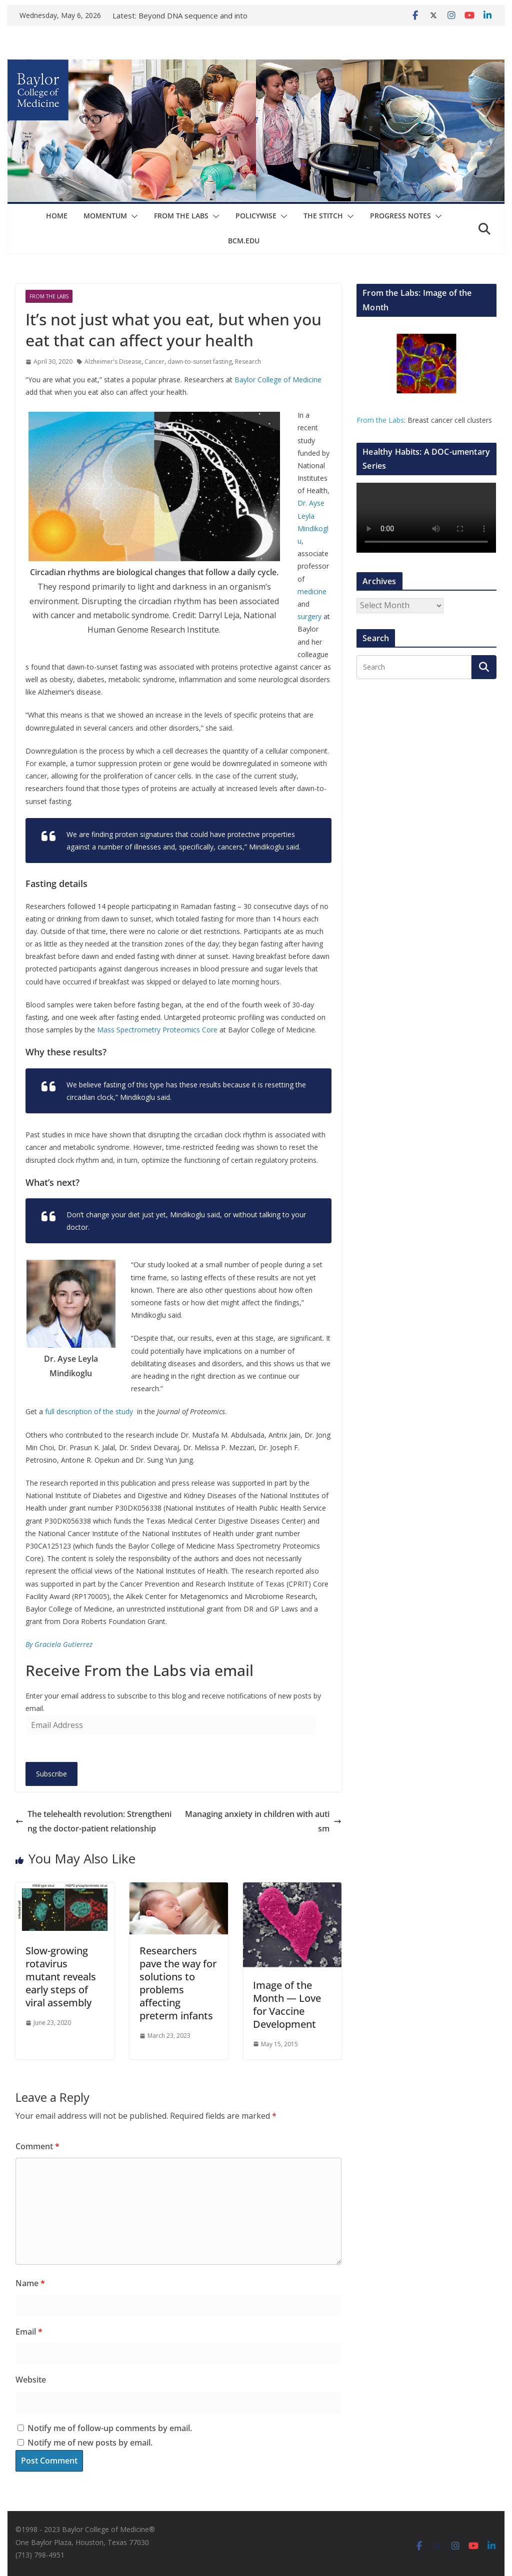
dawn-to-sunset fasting (200, 361)
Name (30, 2283)
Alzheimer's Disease (113, 361)
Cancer (154, 361)
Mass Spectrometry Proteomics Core (157, 1029)
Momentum (105, 215)
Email (29, 2331)
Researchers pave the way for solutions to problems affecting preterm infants (178, 1983)
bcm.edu (244, 240)
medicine (312, 591)
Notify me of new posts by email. (90, 2442)
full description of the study (90, 1411)
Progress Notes (400, 215)
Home (57, 215)
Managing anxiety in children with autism (263, 1821)
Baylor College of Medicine (278, 379)
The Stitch (323, 215)
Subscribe (51, 1773)
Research (248, 361)
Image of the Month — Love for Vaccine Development (287, 2004)
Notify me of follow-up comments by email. (110, 2428)
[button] (132, 216)
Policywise (256, 215)
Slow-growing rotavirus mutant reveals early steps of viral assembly (61, 1976)
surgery (310, 616)
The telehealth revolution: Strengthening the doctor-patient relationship (94, 1821)
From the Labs (380, 420)
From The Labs (181, 215)
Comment (38, 2146)
